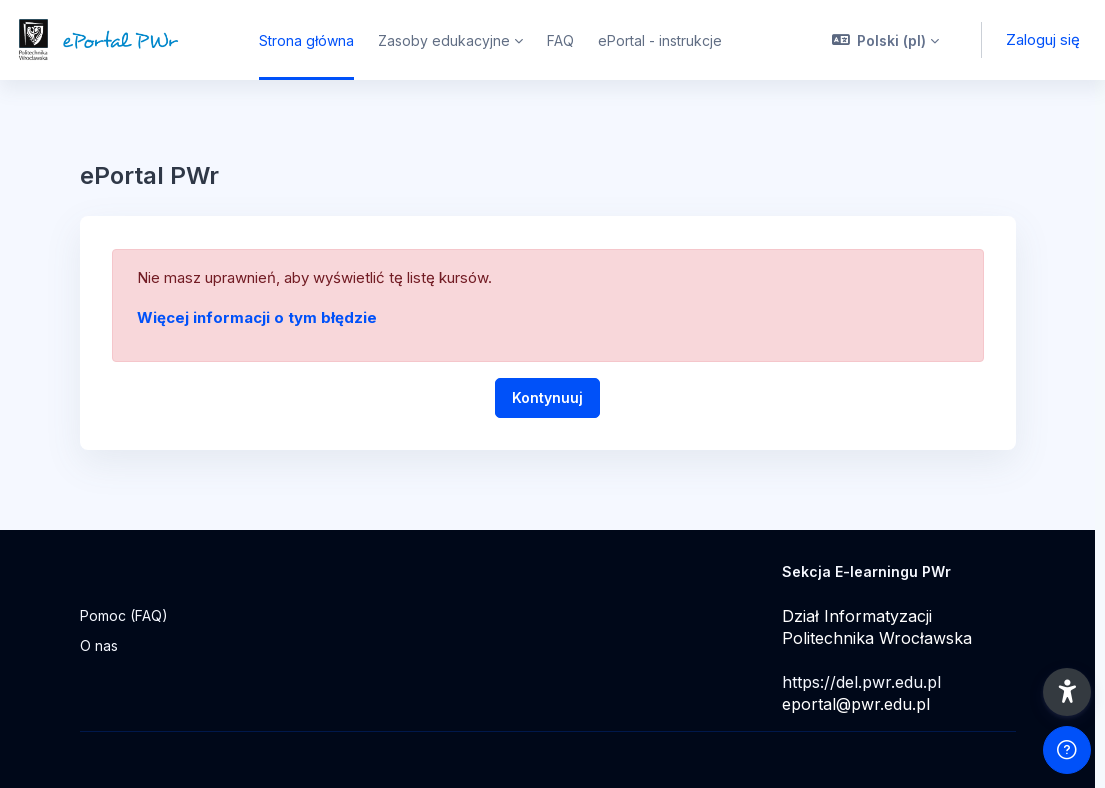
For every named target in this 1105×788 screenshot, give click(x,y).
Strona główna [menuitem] (306, 40)
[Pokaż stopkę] (1067, 750)
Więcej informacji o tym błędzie (257, 317)
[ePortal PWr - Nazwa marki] (117, 40)
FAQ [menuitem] (560, 40)
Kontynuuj (547, 397)
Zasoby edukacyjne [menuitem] (444, 40)
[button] (886, 40)
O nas (99, 645)
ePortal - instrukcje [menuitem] (660, 40)
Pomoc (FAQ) (124, 615)
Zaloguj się (1043, 39)
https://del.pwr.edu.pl (861, 682)
